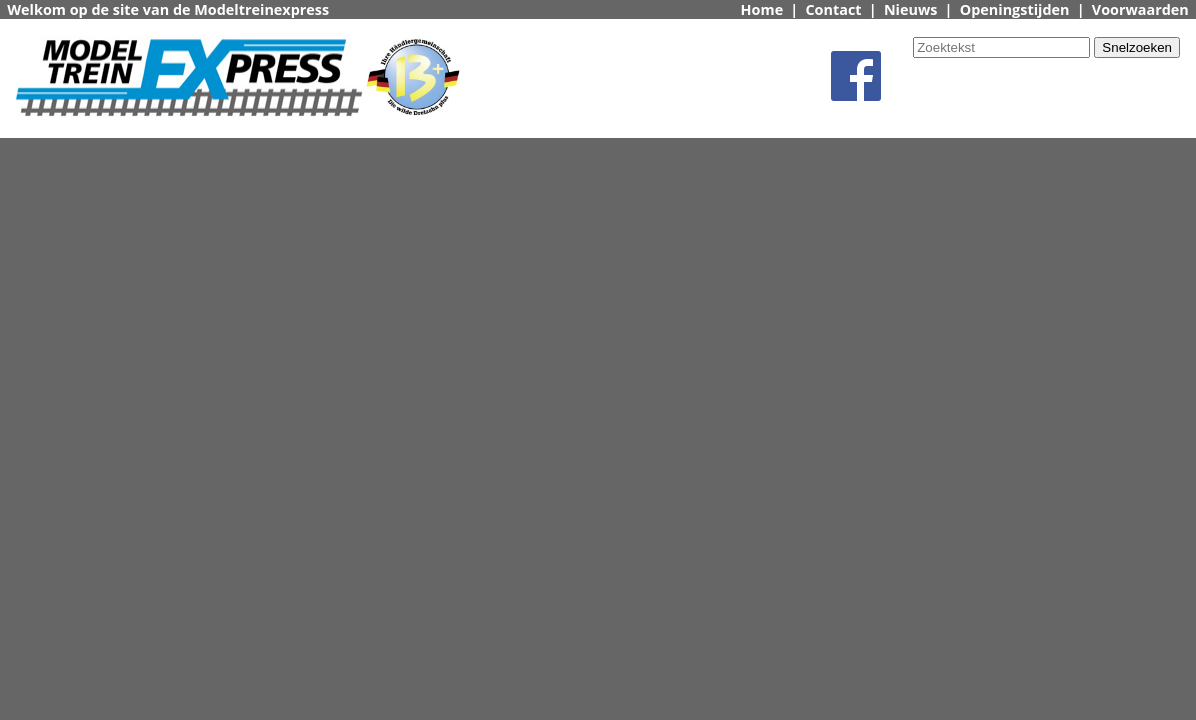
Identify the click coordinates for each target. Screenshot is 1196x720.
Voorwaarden (1140, 9)
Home (762, 9)
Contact (833, 9)
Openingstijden (1015, 9)
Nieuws (911, 9)
